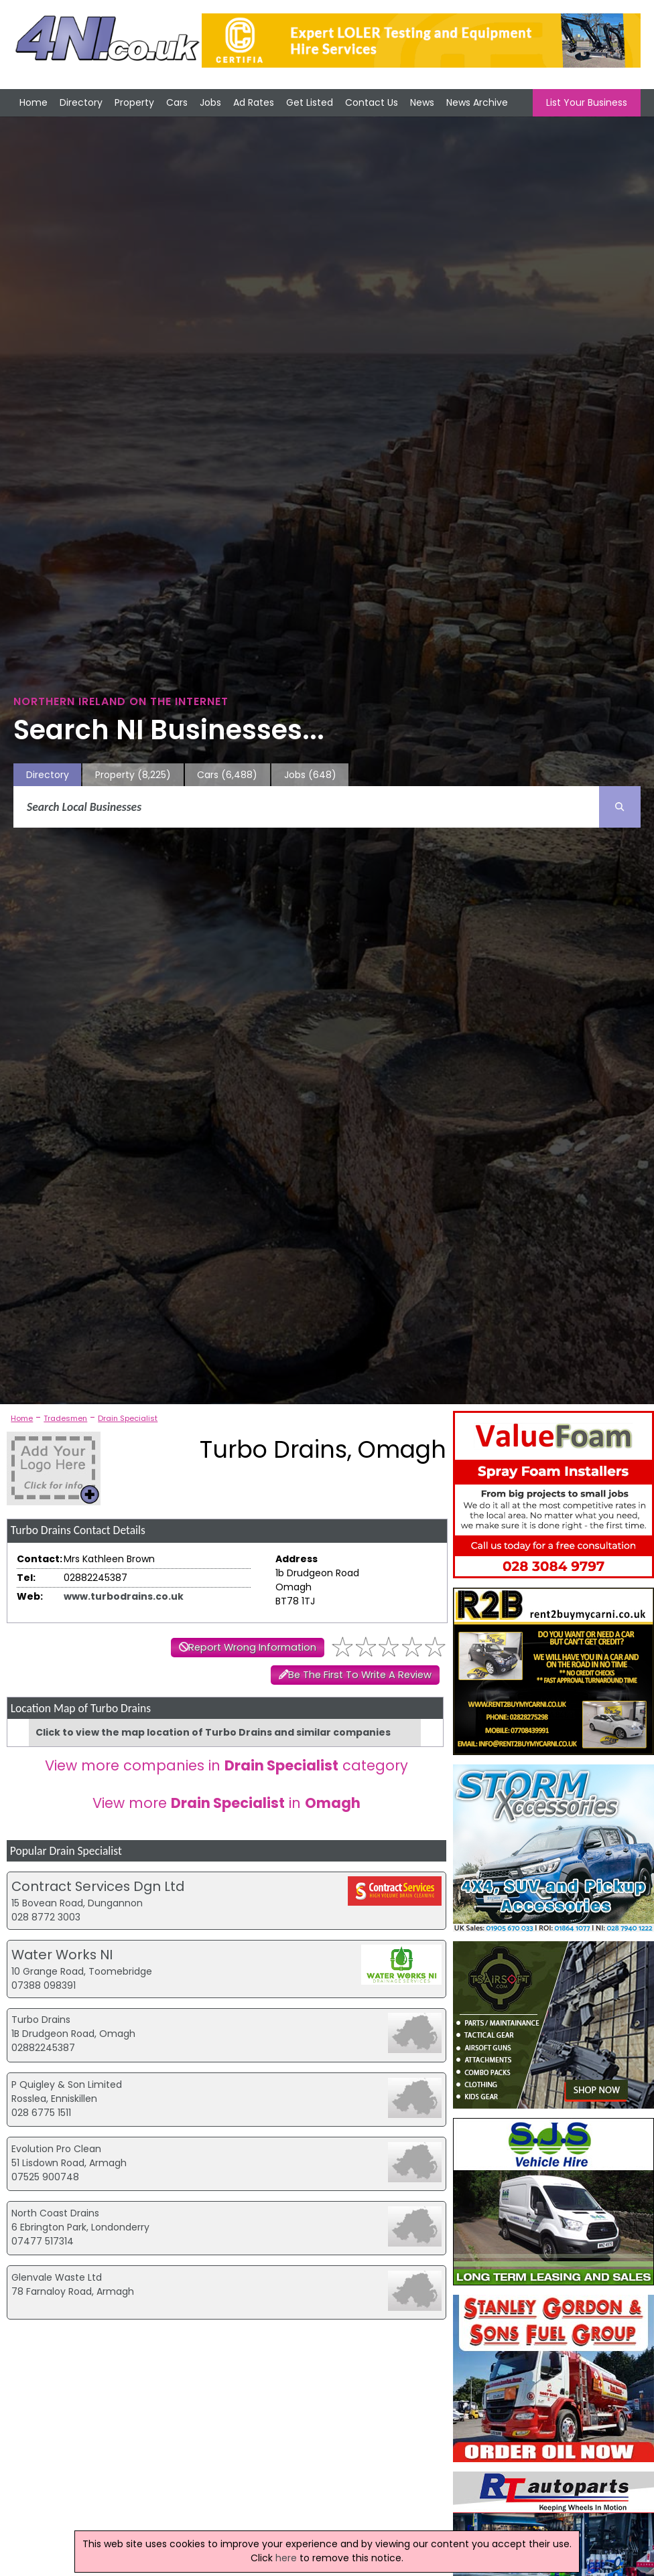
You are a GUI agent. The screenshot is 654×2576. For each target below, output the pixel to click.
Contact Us (371, 102)
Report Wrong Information (252, 1647)
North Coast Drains (55, 2213)
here (286, 2558)
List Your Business (586, 102)
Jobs (210, 102)
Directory (81, 102)
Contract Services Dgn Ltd (97, 1886)
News (422, 102)
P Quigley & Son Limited (66, 2084)
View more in (226, 1803)
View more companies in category (226, 1765)
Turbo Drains (40, 2019)
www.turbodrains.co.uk (124, 1596)
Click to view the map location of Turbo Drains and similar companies (213, 1732)
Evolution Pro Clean (56, 2148)
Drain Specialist (127, 1418)
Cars (177, 102)
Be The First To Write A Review (360, 1674)
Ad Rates (253, 102)
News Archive (477, 102)
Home (33, 102)
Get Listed (309, 102)
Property (134, 102)
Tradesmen (65, 1418)
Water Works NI (62, 1954)
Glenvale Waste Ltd (56, 2277)
